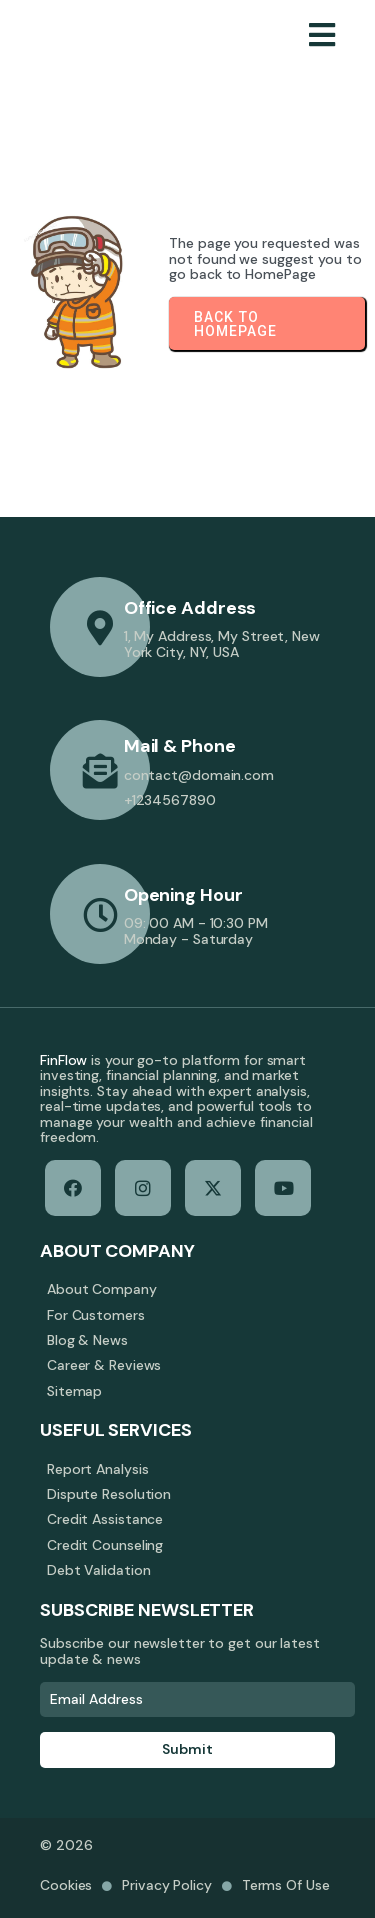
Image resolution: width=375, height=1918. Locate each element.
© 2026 (66, 1845)
